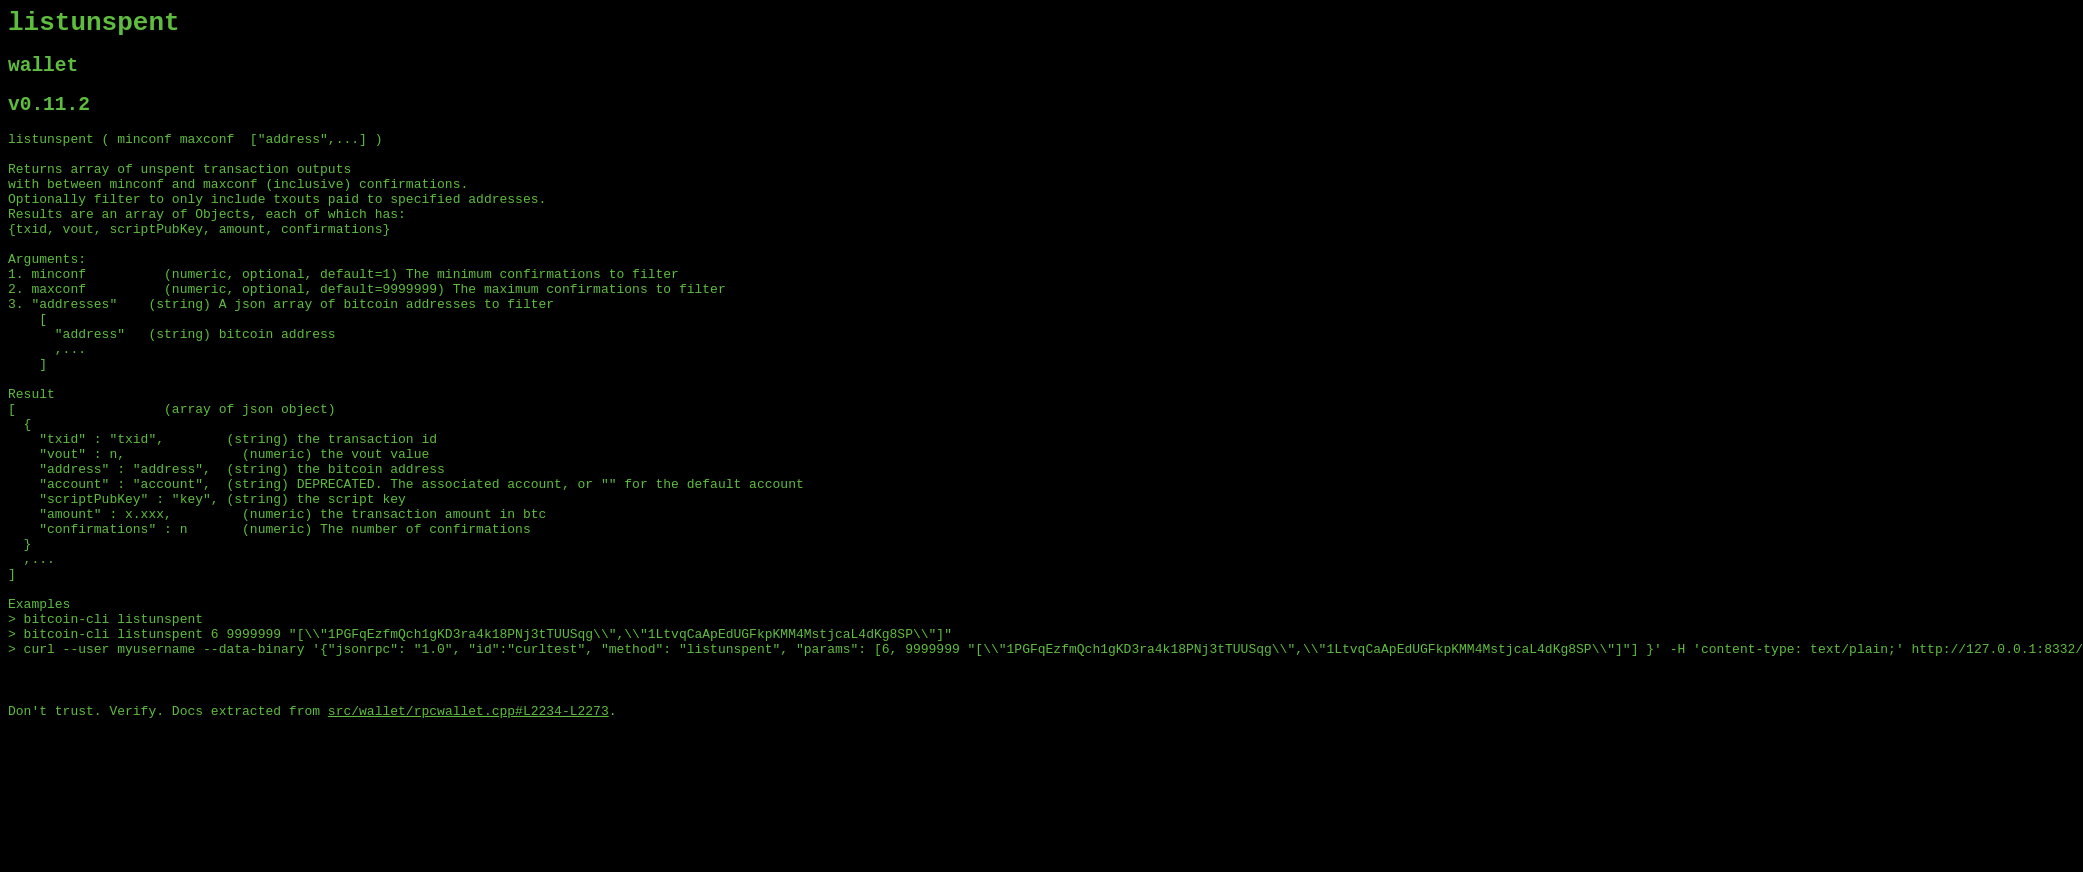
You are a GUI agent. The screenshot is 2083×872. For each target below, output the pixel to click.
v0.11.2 (49, 118)
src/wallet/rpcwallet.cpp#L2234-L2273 (468, 837)
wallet (43, 74)
